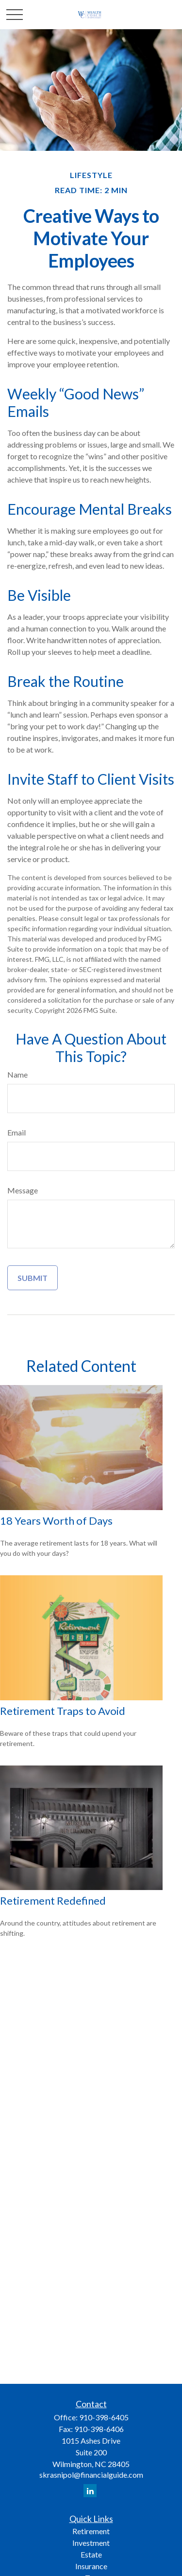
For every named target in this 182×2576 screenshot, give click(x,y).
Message (22, 1190)
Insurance (91, 2566)
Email (16, 1132)
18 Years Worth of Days (56, 1520)
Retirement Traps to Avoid (62, 1710)
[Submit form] (32, 1277)
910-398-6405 (104, 2417)
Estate (91, 2554)
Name (17, 1074)
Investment (91, 2542)
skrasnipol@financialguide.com (91, 2474)
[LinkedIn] (90, 2490)
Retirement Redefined (53, 1900)
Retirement (91, 2531)
